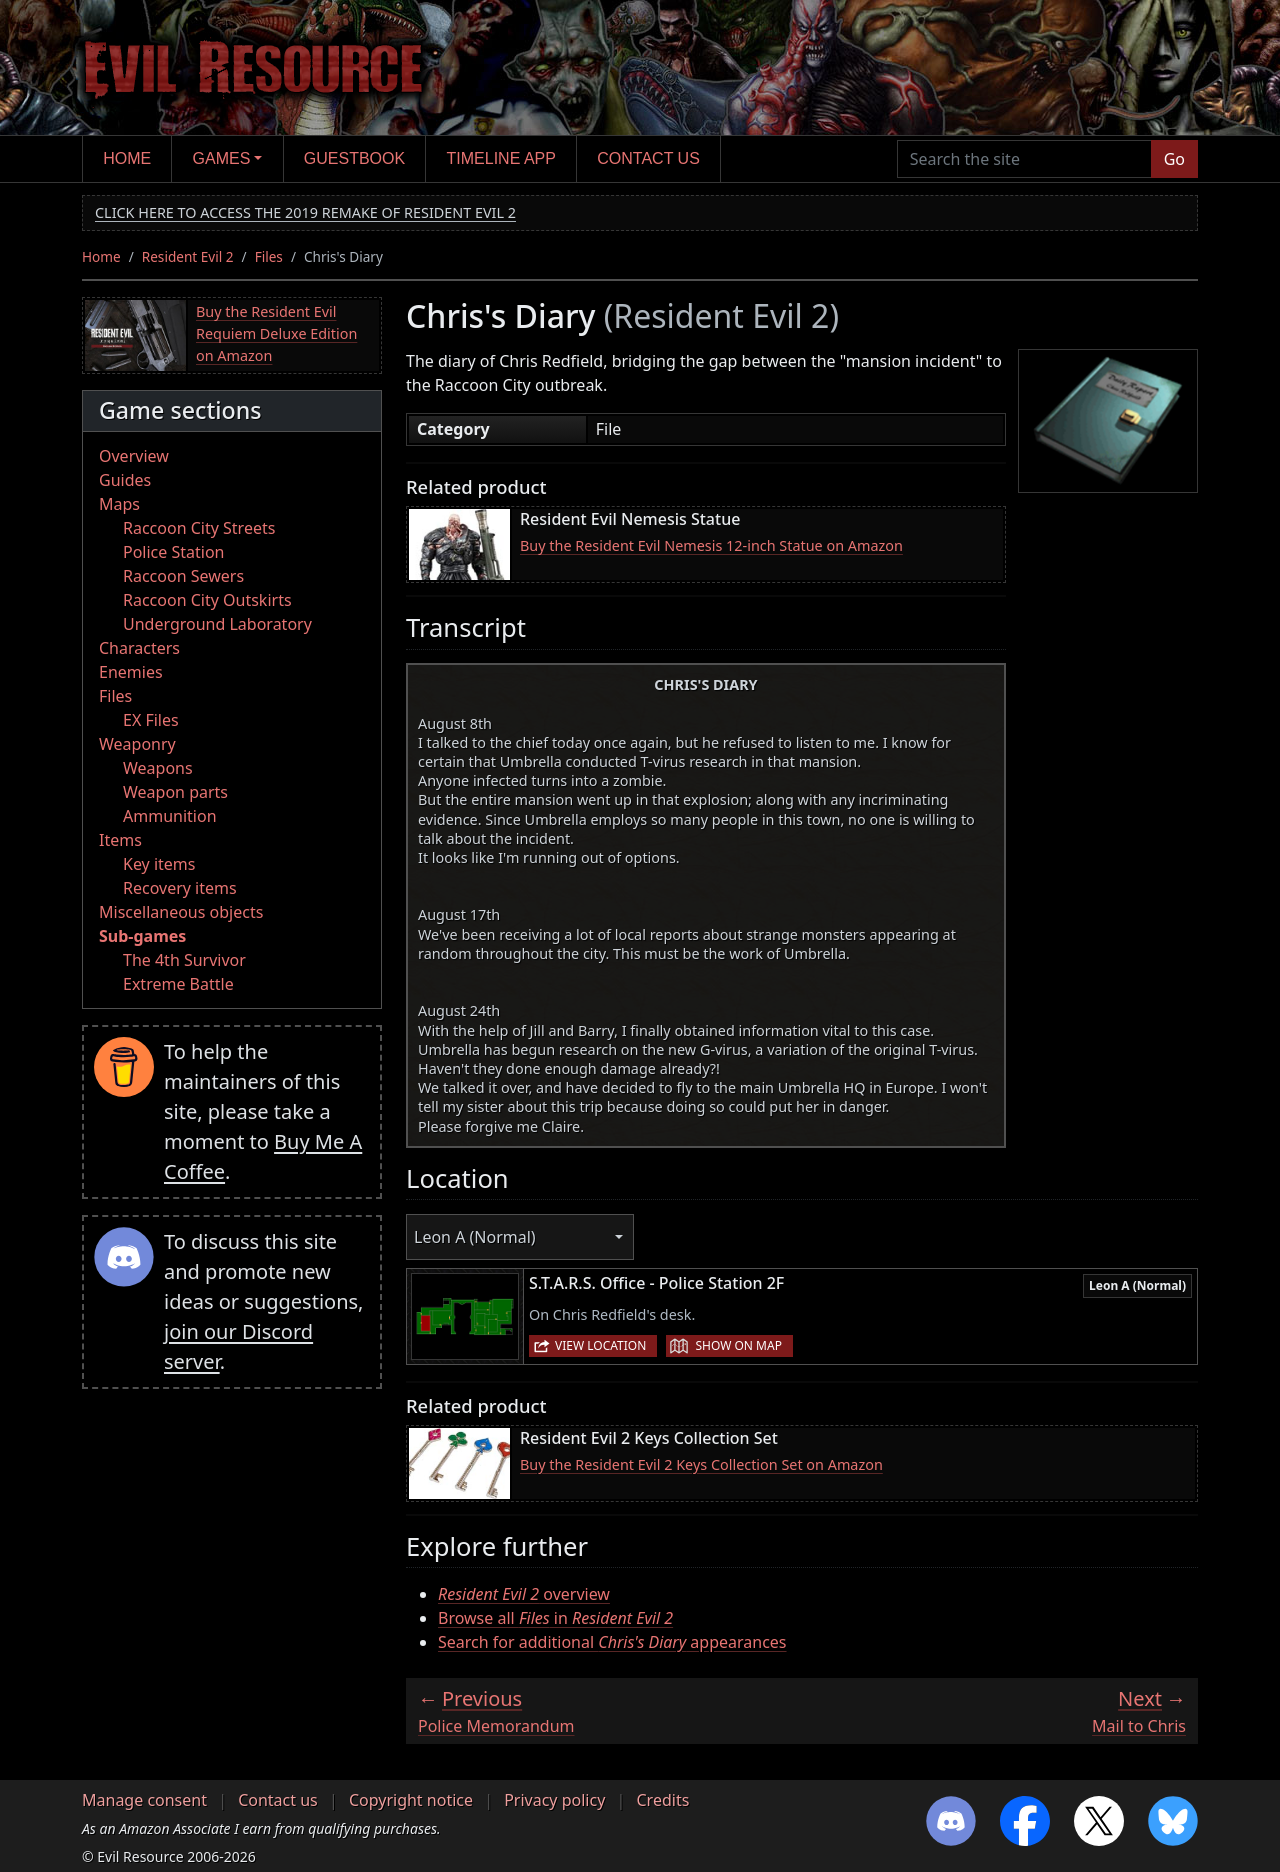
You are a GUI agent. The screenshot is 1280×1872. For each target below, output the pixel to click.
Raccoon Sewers (183, 576)
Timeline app (501, 158)
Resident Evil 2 (188, 256)
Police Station (174, 552)
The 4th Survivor (184, 960)
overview (524, 1594)
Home (127, 158)
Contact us (648, 158)
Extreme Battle (178, 984)
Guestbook (354, 158)
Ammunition (170, 816)
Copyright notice (411, 1800)
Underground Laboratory (217, 624)
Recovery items (180, 888)
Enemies (131, 672)
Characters (139, 648)
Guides (125, 480)
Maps (119, 504)
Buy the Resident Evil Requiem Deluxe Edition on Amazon (276, 333)
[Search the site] (1024, 159)
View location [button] (600, 1345)
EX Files (151, 720)
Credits (662, 1800)
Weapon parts (175, 792)
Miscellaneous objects (181, 912)
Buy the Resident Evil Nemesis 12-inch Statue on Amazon (711, 545)
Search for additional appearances (612, 1642)
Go (1174, 159)
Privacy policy (554, 1800)
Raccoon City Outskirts (207, 600)
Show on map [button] (738, 1345)
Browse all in (555, 1618)
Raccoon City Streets (199, 528)
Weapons (158, 768)
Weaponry (137, 744)
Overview (134, 456)
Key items (159, 864)
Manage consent (144, 1800)
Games (222, 158)
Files (269, 256)
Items (120, 840)
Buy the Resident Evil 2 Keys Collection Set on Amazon (701, 1464)
